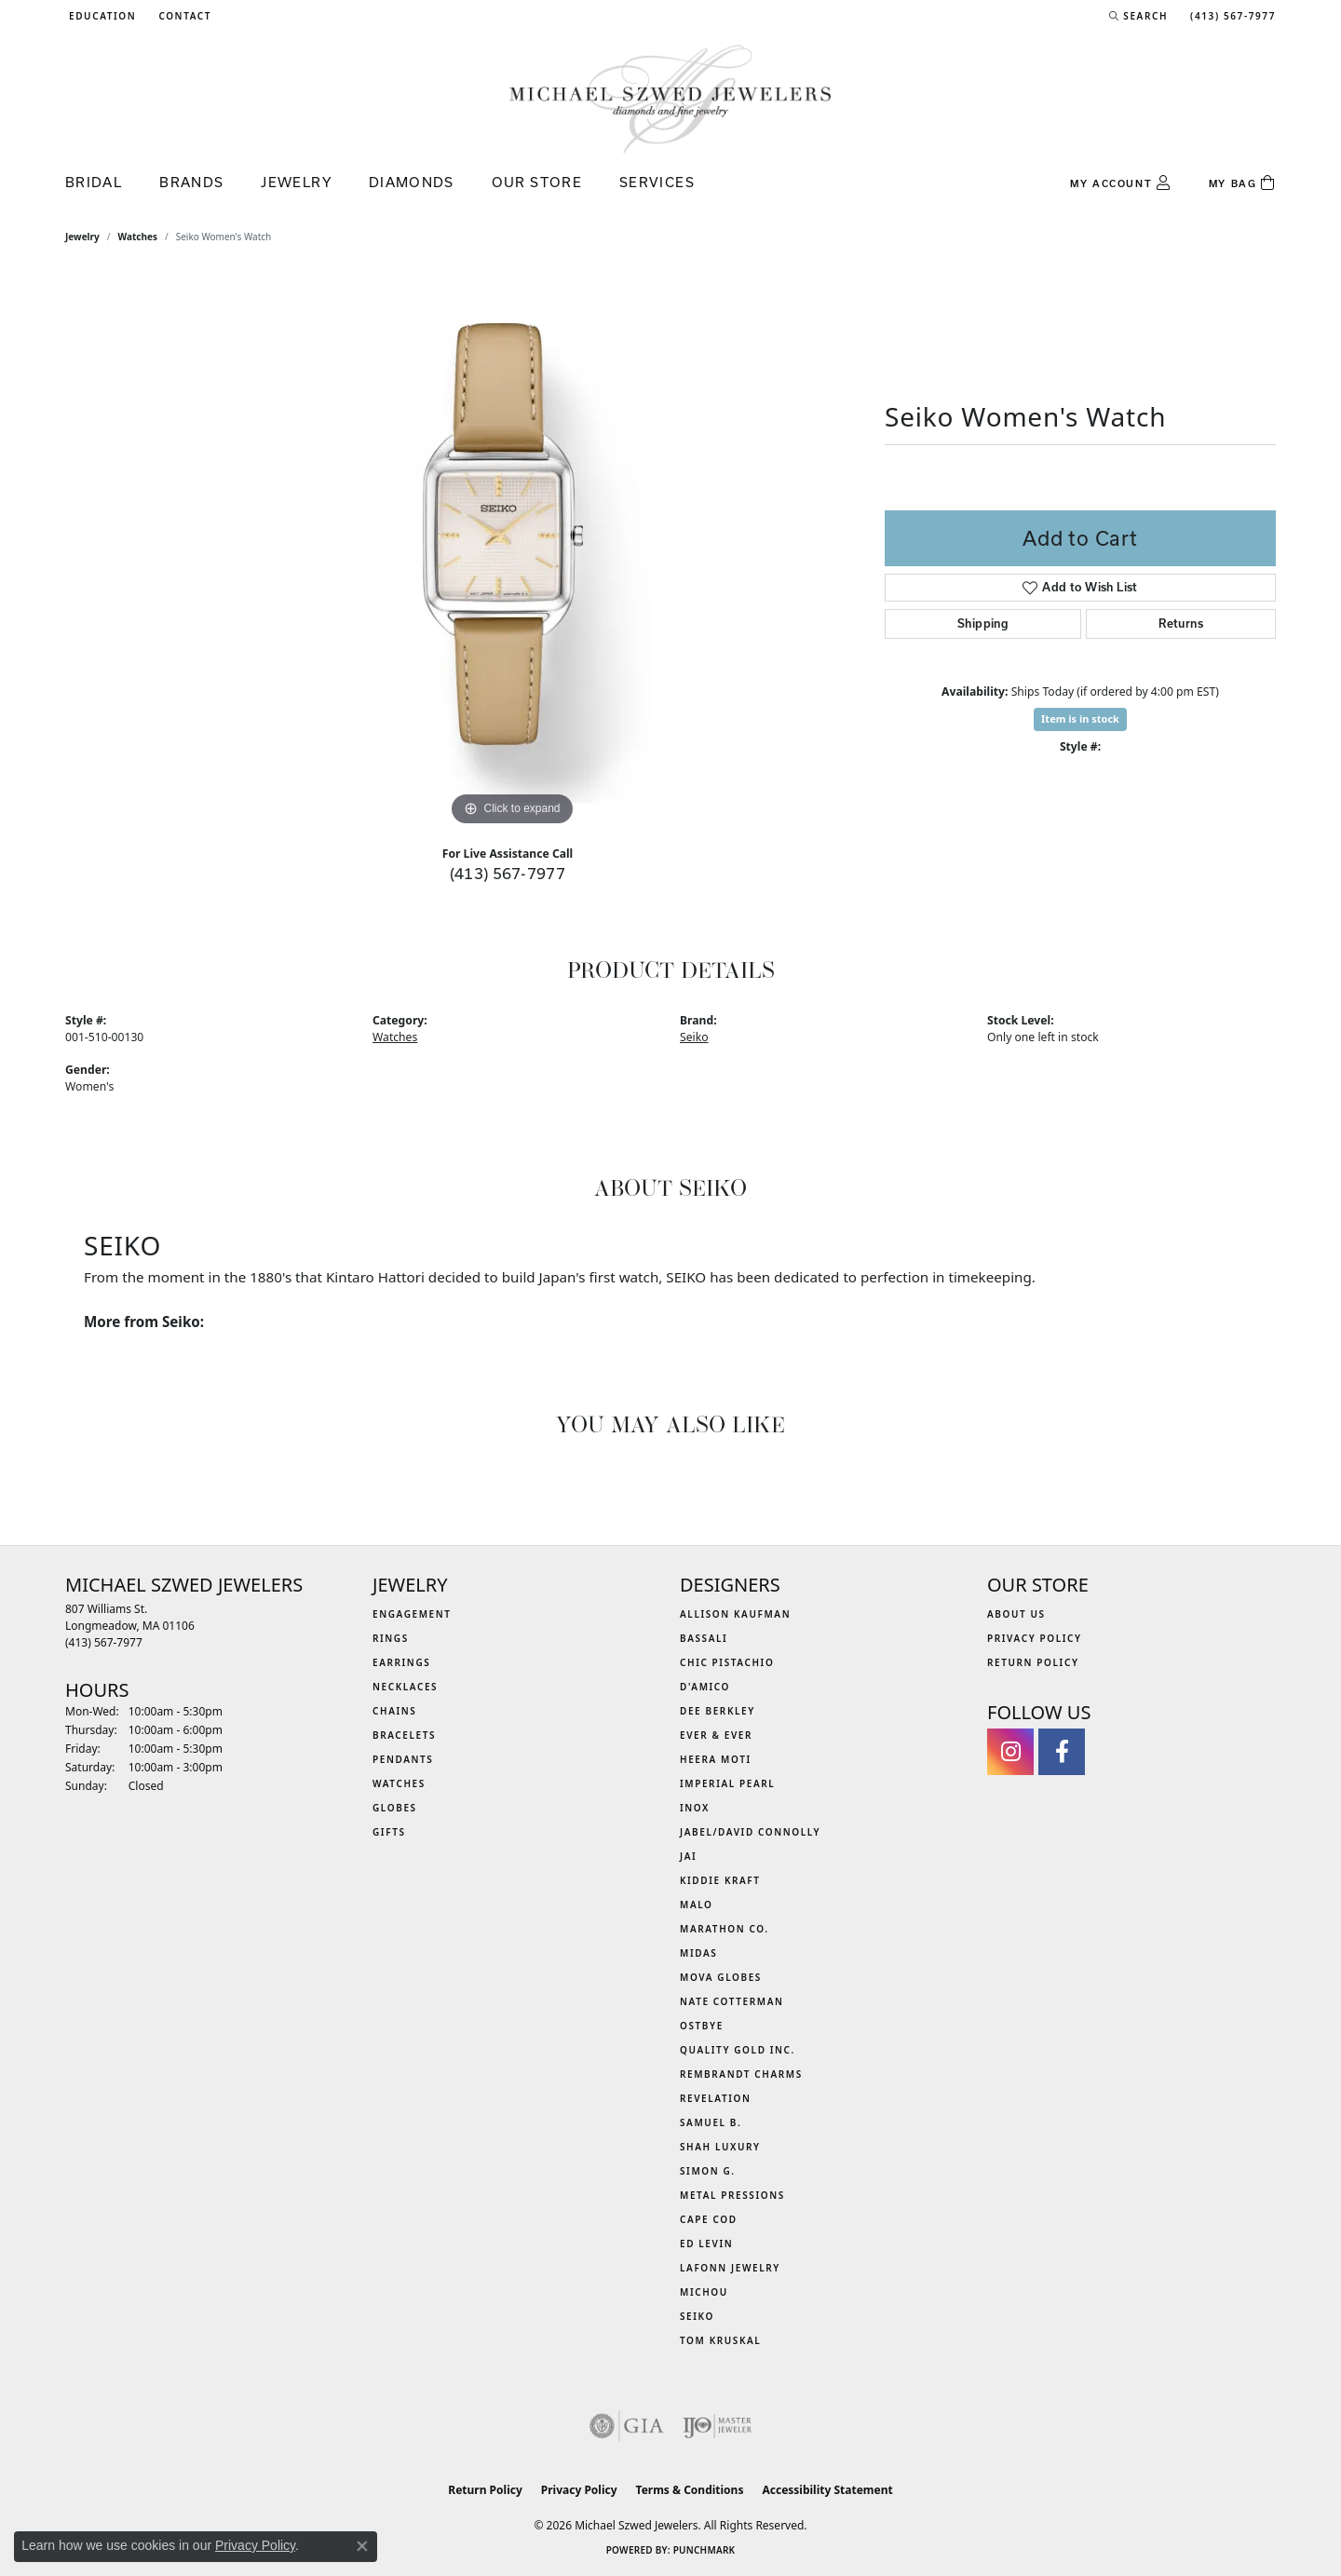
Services (657, 182)
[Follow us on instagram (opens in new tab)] (1010, 1752)
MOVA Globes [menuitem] (721, 1977)
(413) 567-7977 (508, 873)
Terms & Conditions (690, 2490)
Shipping (983, 623)
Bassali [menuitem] (703, 1638)
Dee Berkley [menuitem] (717, 1710)
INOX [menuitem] (695, 1807)
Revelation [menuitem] (716, 2098)
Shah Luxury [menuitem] (720, 2146)
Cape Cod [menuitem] (709, 2219)
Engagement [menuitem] (412, 1613)
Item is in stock (1080, 718)
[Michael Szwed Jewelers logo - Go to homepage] (670, 98)
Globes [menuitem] (394, 1807)
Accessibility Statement (827, 2490)
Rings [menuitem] (390, 1638)
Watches (137, 236)
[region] (512, 551)
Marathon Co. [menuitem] (724, 1928)
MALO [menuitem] (696, 1904)
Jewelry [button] (296, 182)
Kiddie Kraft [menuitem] (720, 1880)
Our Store (537, 182)
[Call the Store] (103, 1642)
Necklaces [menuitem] (405, 1686)
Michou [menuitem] (704, 2291)
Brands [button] (191, 182)
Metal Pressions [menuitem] (732, 2195)
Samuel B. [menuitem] (710, 2122)
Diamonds (411, 182)
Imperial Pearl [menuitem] (727, 1783)
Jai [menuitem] (688, 1856)
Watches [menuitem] (399, 1783)
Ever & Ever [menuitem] (716, 1735)
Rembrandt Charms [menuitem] (741, 2074)
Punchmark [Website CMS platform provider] (704, 2549)
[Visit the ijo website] (717, 2426)
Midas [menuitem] (698, 1952)
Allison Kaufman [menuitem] (735, 1613)
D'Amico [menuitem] (705, 1686)
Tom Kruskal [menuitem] (720, 2340)
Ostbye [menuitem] (702, 2025)
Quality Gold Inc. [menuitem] (737, 2049)
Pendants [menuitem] (402, 1759)
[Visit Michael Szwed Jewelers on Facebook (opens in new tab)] (1061, 1752)
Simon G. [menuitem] (708, 2170)
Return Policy (1033, 1662)
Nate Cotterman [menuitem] (732, 2001)
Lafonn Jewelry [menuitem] (730, 2267)
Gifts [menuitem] (389, 1831)
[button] (100, 16)
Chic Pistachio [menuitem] (727, 1662)
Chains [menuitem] (394, 1710)
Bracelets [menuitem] (404, 1735)
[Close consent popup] (362, 2546)
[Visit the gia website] (626, 2426)
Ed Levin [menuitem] (706, 2243)
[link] (183, 16)
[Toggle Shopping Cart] (1242, 183)
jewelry (82, 236)
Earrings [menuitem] (401, 1662)
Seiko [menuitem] (697, 2316)
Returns (1180, 623)
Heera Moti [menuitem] (716, 1759)
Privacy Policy (1034, 1638)
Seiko (694, 1037)
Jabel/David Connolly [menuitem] (750, 1831)
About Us (1016, 1613)
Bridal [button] (93, 182)
